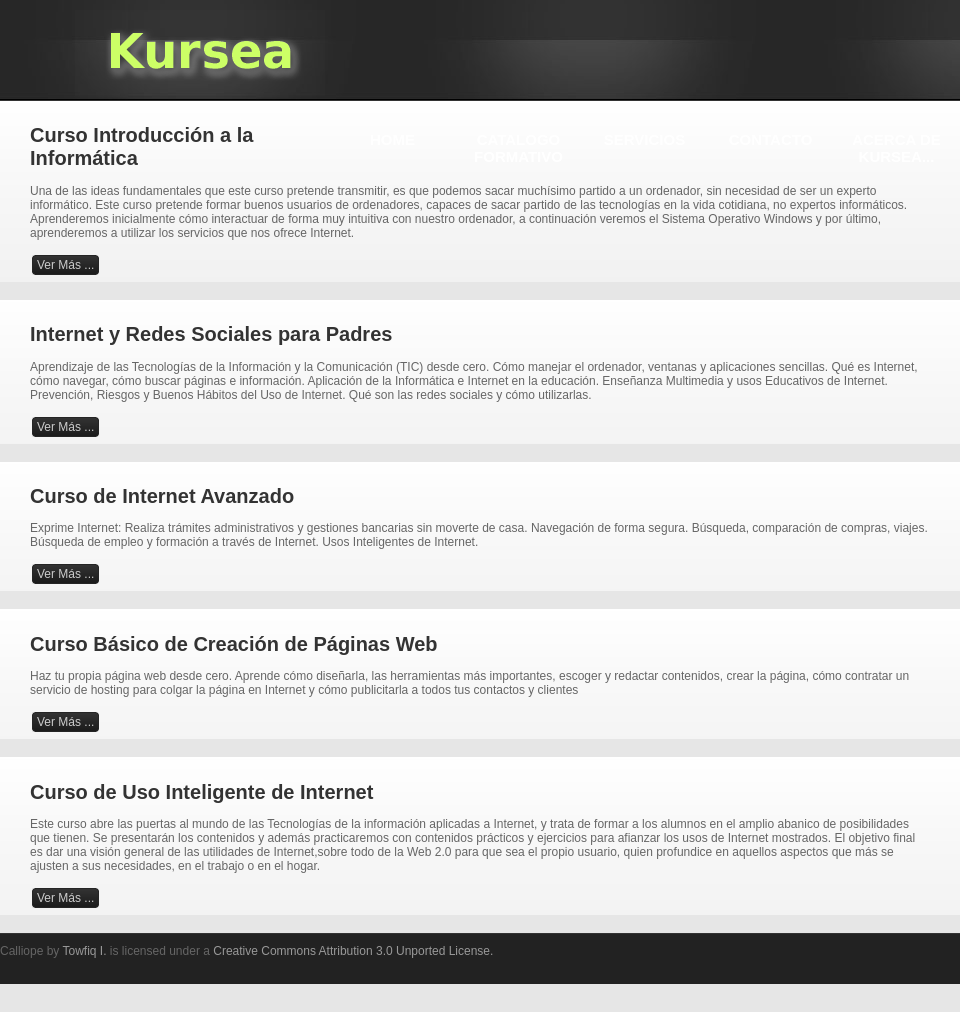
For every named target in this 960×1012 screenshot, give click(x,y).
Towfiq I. (84, 951)
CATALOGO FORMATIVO (518, 148)
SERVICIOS (644, 139)
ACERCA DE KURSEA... (896, 148)
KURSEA (200, 53)
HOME (392, 139)
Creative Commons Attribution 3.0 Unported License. (353, 951)
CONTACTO (771, 139)
